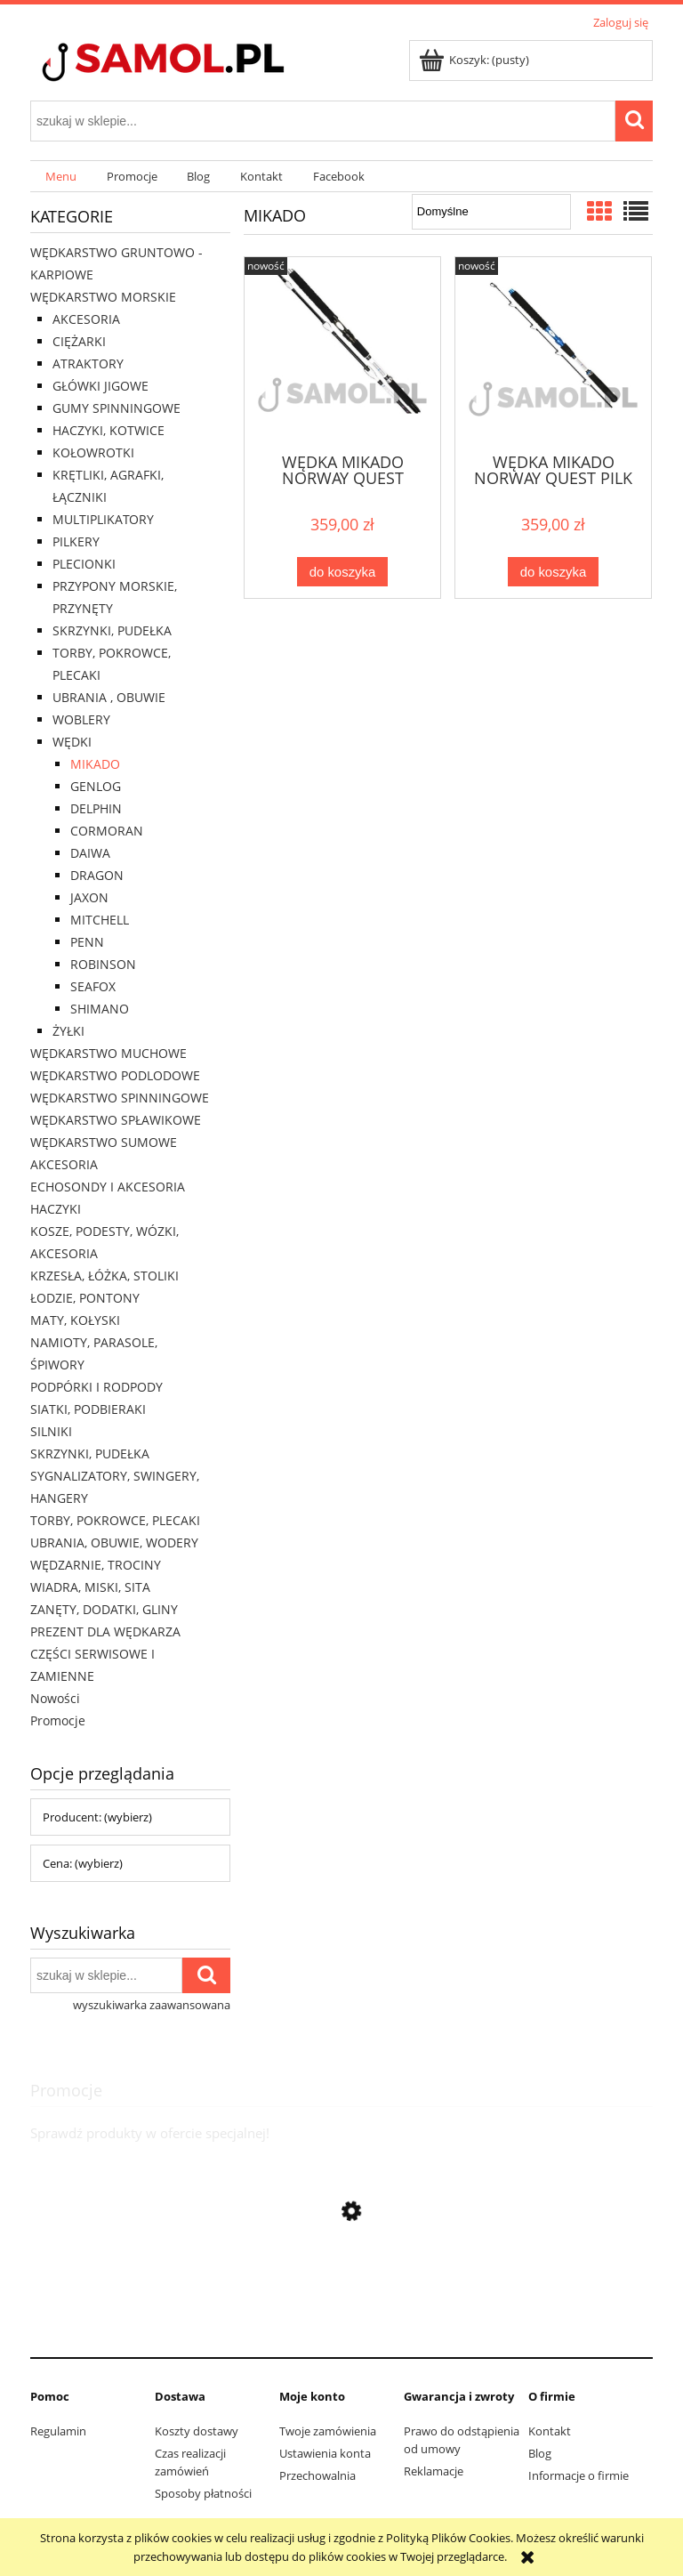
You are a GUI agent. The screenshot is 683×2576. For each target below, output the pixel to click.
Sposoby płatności (203, 2493)
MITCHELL (99, 919)
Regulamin (58, 2431)
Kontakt (549, 2431)
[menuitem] (61, 176)
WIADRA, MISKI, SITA (90, 1587)
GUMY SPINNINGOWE (116, 408)
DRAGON (97, 875)
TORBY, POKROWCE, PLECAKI (115, 1520)
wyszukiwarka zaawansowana (151, 2005)
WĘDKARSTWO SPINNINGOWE (119, 1097)
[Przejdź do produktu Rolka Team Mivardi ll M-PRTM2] (341, 2328)
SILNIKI (51, 1431)
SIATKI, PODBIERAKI (88, 1409)
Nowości (55, 1698)
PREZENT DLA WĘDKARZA (105, 1631)
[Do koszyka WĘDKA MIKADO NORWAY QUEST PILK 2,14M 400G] (553, 571)
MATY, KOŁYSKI (75, 1320)
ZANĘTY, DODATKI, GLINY (104, 1609)
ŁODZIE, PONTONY (85, 1297)
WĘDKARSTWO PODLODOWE (115, 1075)
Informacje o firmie (578, 2475)
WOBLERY (81, 719)
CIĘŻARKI (79, 341)
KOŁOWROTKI (93, 452)
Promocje (57, 1720)
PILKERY (76, 541)
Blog (539, 2453)
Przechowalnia (317, 2475)
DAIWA (90, 852)
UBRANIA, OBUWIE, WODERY (114, 1542)
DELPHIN (96, 808)
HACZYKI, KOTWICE (108, 430)
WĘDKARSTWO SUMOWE (103, 1142)
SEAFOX (93, 986)
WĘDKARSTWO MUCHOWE (108, 1053)
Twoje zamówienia (327, 2431)
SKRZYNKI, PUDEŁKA (112, 630)
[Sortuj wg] (491, 212)
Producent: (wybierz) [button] (97, 1817)
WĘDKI (72, 741)
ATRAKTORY (88, 363)
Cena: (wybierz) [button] (83, 1863)
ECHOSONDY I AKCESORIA (107, 1186)
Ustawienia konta (325, 2453)
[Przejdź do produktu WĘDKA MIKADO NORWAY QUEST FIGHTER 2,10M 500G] (342, 353)
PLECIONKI (84, 563)
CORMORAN (106, 830)
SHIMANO (99, 1008)
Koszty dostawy (196, 2431)
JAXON (89, 897)
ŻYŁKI (68, 1030)
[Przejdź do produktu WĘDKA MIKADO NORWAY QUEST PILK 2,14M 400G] (553, 353)
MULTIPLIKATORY (103, 519)
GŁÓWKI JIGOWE (100, 385)
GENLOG (95, 786)
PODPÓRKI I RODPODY (96, 1386)
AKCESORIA (86, 319)
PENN (87, 941)
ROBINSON (103, 964)
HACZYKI (55, 1208)
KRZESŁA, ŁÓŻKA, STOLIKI (104, 1275)
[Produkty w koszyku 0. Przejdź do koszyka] (475, 60)
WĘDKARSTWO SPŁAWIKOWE (115, 1119)
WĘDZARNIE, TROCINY (95, 1564)
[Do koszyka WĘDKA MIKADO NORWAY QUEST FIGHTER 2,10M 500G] (342, 571)
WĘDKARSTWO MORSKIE (103, 296)
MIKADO (95, 763)
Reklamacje (433, 2471)
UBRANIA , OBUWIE (108, 697)
